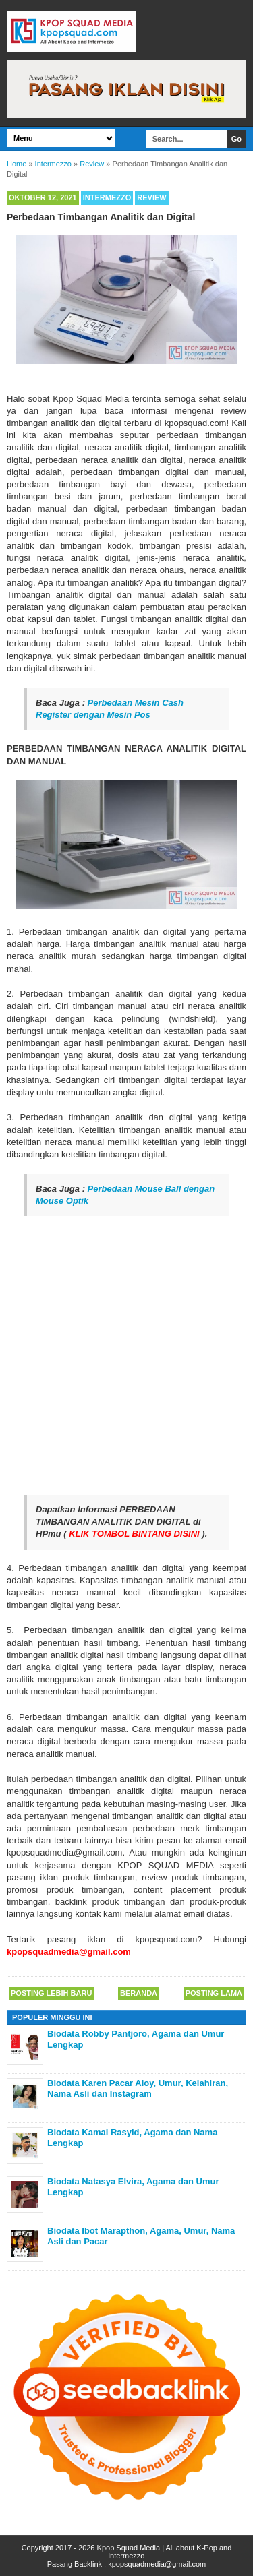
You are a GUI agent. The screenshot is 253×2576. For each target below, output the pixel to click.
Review (151, 197)
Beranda (138, 1993)
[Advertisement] (126, 1355)
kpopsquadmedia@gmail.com (157, 2564)
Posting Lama (214, 1993)
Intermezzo (107, 197)
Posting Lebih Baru (51, 1993)
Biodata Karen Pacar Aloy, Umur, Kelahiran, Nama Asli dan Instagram (137, 2088)
